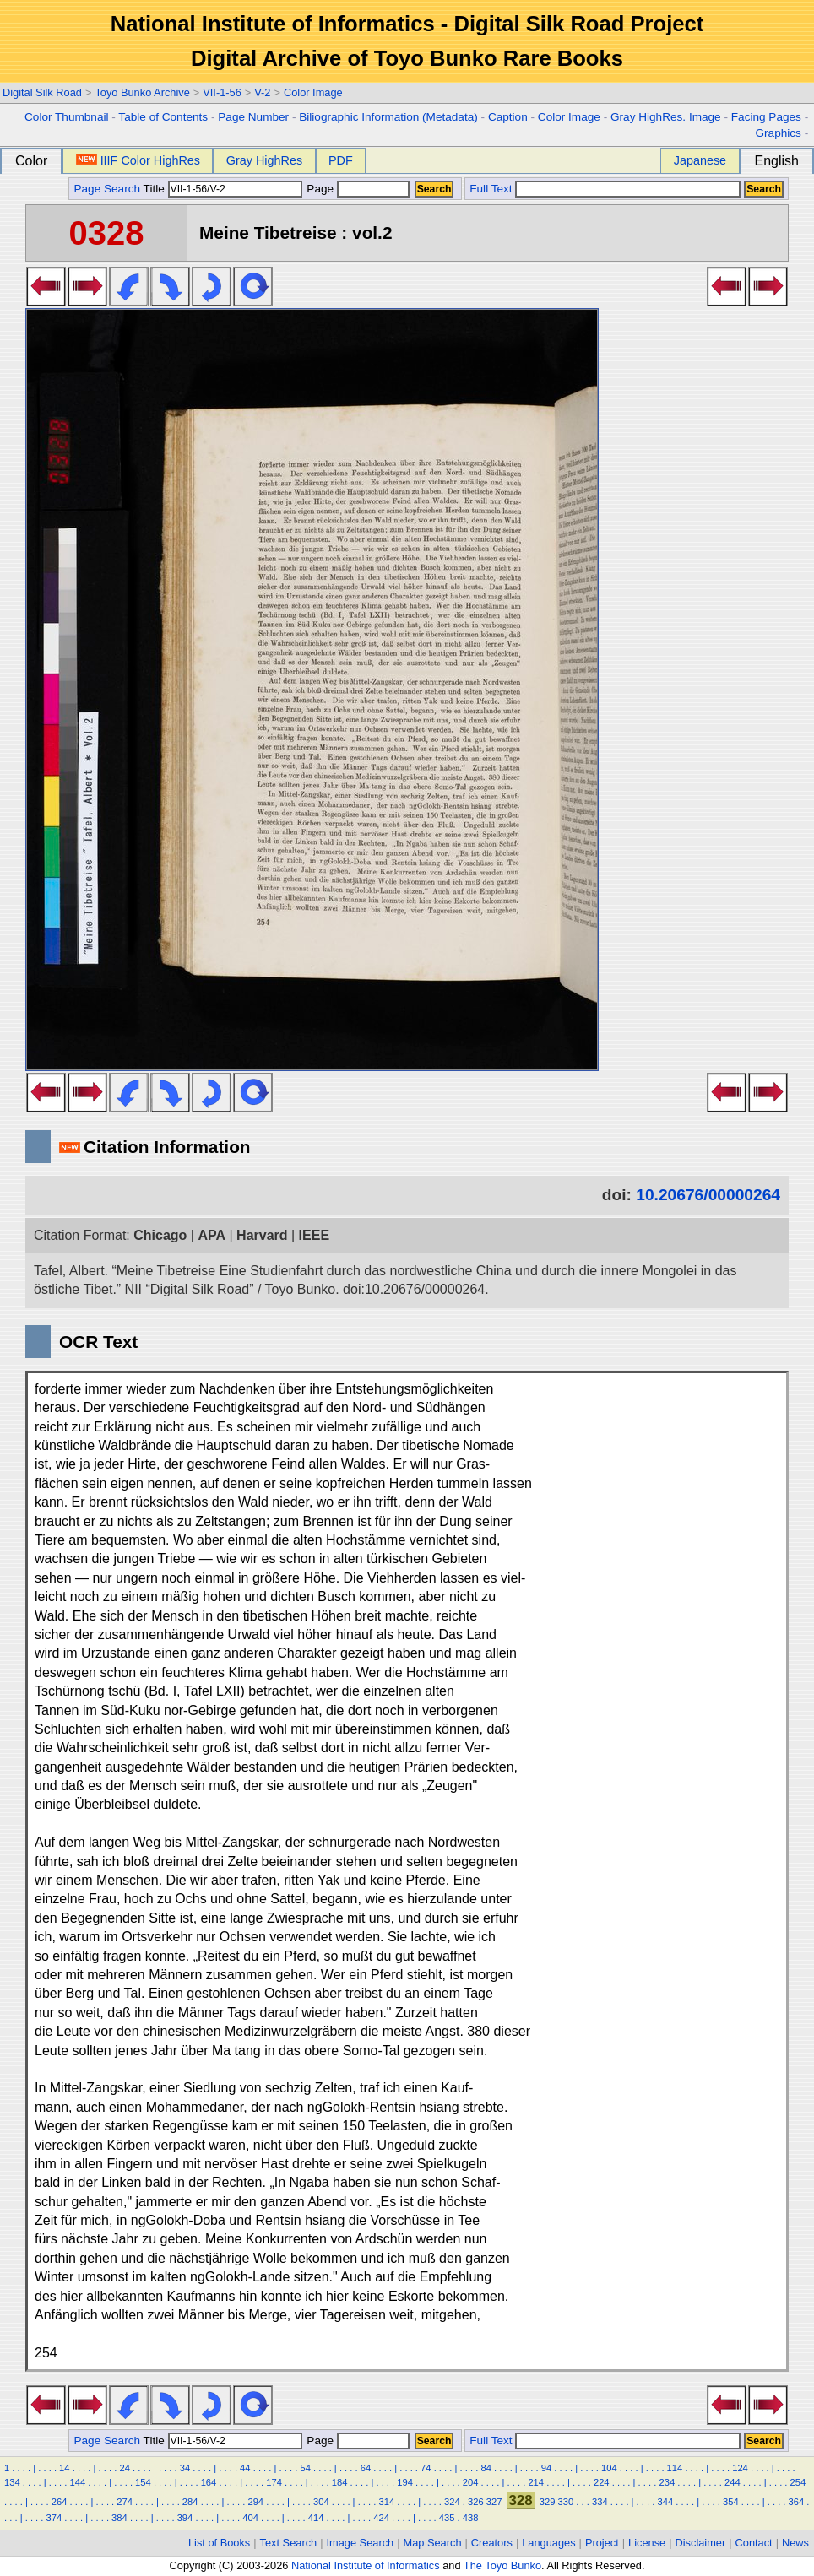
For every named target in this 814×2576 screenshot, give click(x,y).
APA (211, 1235)
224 (602, 2482)
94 (546, 2468)
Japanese (700, 160)
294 (255, 2502)
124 (740, 2468)
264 (60, 2502)
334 (600, 2502)
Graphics (777, 133)
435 (447, 2518)
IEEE (314, 1235)
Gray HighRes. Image (665, 117)
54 (305, 2468)
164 (209, 2482)
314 (387, 2502)
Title (223, 188)
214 (536, 2482)
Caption (508, 117)
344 (665, 2502)
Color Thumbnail (66, 117)
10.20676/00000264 (708, 1195)
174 (274, 2482)
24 (124, 2468)
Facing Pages (766, 117)
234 (667, 2482)
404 (250, 2518)
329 (548, 2502)
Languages (548, 2542)
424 (381, 2518)
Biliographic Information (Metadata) (388, 117)
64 (366, 2468)
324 (452, 2502)
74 (426, 2468)
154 (143, 2482)
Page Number (253, 117)
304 (321, 2502)
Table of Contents (163, 117)
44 (245, 2468)
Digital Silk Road (42, 92)
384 (119, 2518)
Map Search (433, 2542)
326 (476, 2502)
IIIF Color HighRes (138, 160)
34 (185, 2468)
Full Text (490, 188)
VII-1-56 (222, 92)
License (646, 2542)
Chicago (160, 1235)
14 (64, 2468)
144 (78, 2482)
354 (731, 2502)
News (795, 2542)
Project (602, 2542)
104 (609, 2468)
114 (675, 2468)
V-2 (262, 92)
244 (732, 2482)
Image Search (360, 2542)
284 (190, 2502)
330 (566, 2502)
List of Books (219, 2542)
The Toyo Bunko (502, 2565)
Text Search (288, 2542)
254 (798, 2482)
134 (12, 2482)
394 (185, 2518)
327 (494, 2502)
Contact (754, 2542)
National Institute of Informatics (365, 2565)
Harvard (261, 1235)
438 (471, 2518)
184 (340, 2482)
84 (485, 2468)
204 (471, 2482)
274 (125, 2502)
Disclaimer (701, 2542)
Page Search (106, 188)
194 (405, 2482)
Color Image (313, 92)
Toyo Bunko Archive (142, 92)
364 (797, 2502)
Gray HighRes (264, 160)
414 (316, 2518)
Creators (492, 2542)
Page (357, 188)
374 (54, 2518)
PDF (340, 160)
